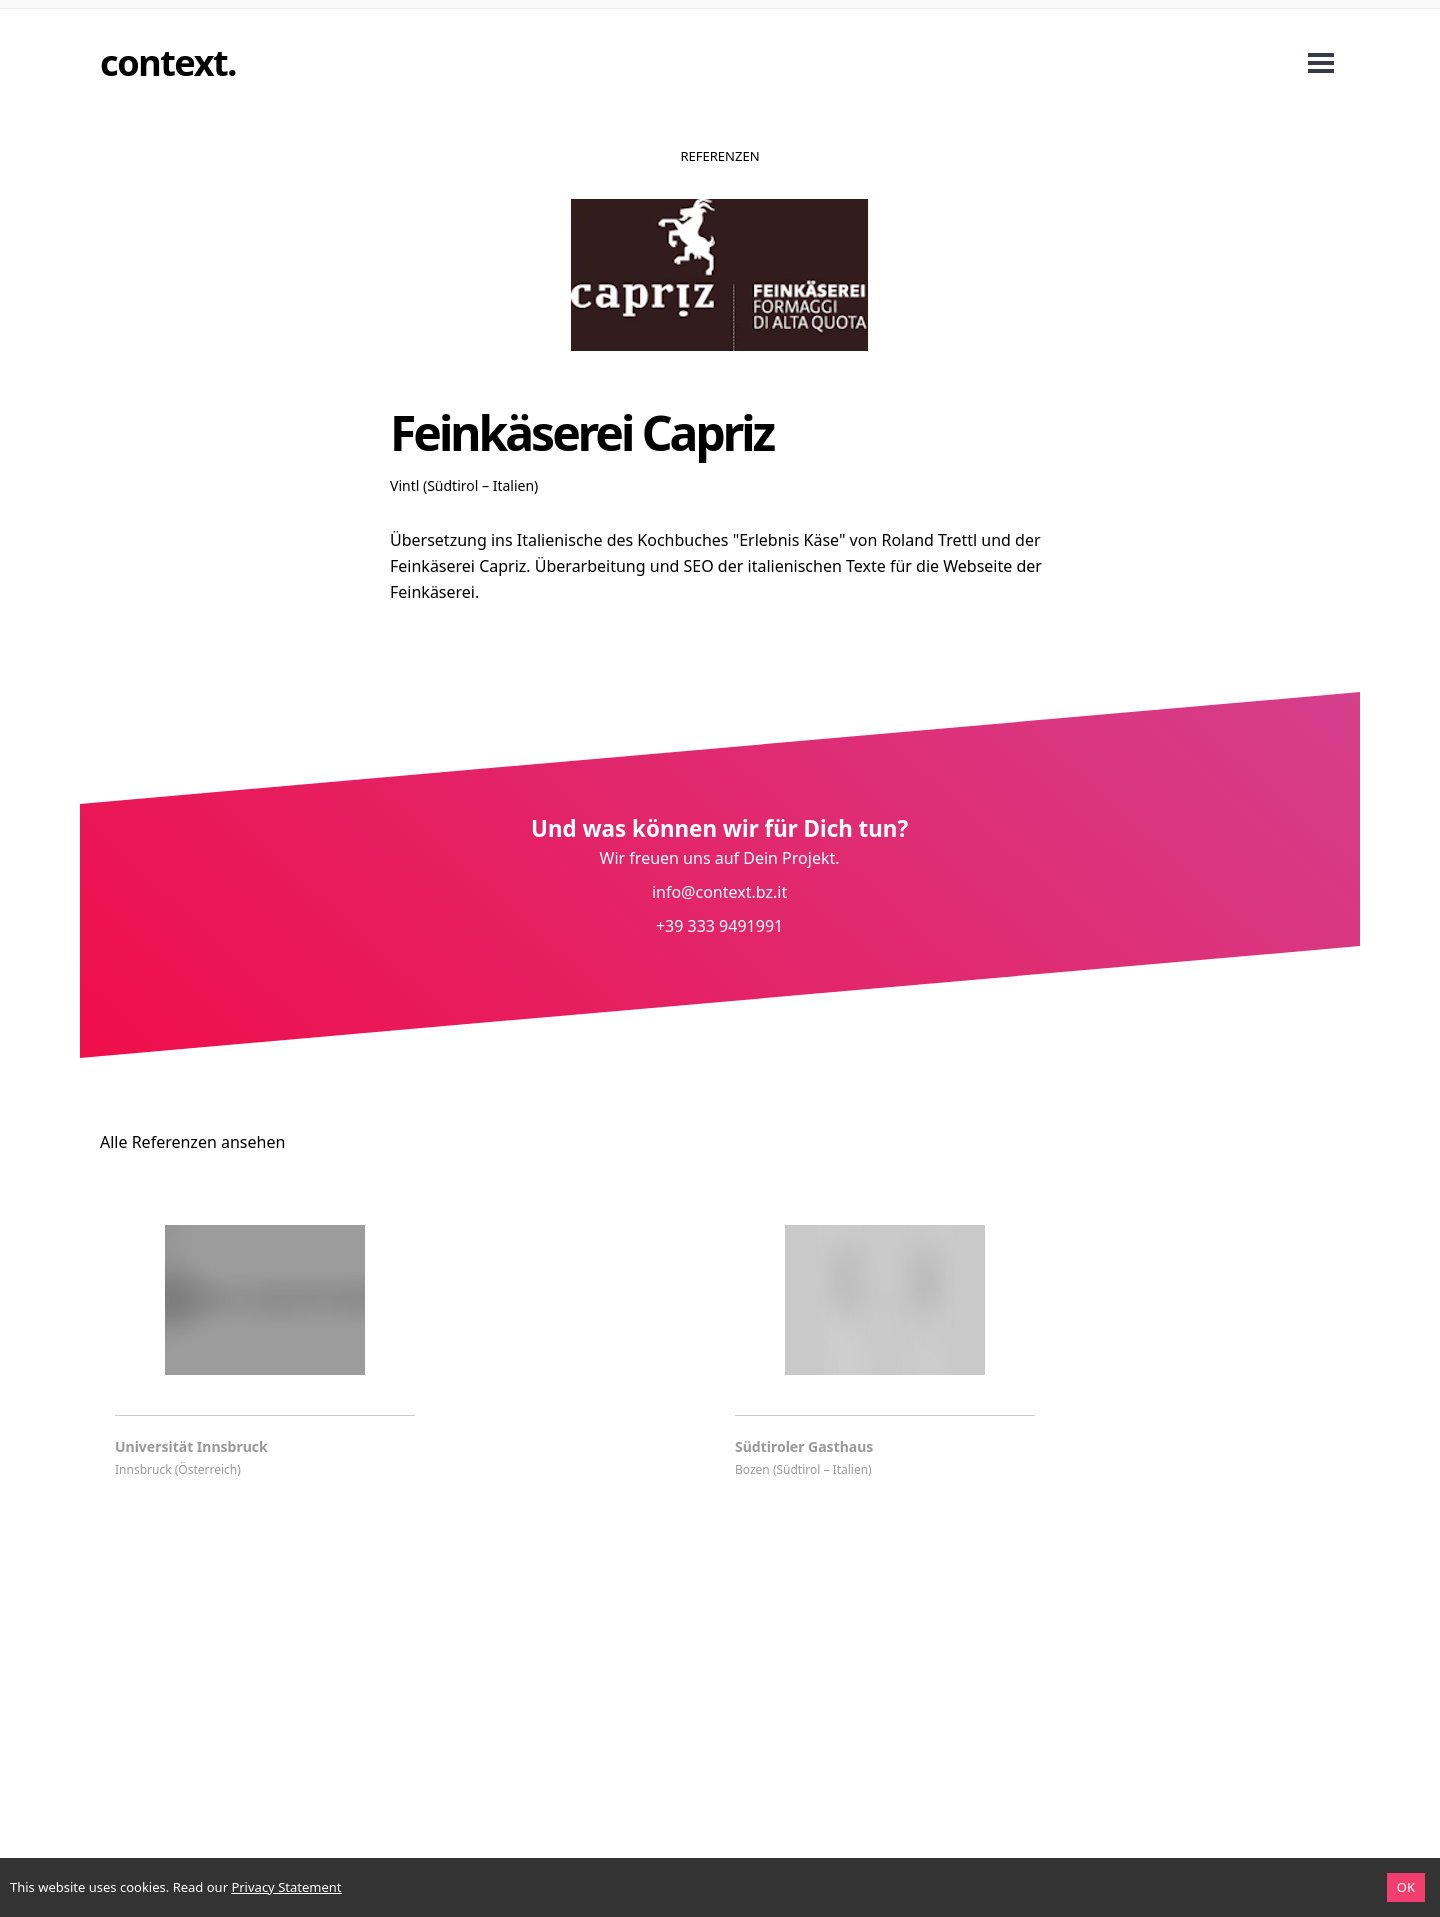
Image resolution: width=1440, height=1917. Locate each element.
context (163, 62)
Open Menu (1321, 63)
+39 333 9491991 (719, 926)
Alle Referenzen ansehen (192, 1142)
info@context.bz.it (719, 892)
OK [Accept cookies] (1406, 1887)
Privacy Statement (286, 1887)
